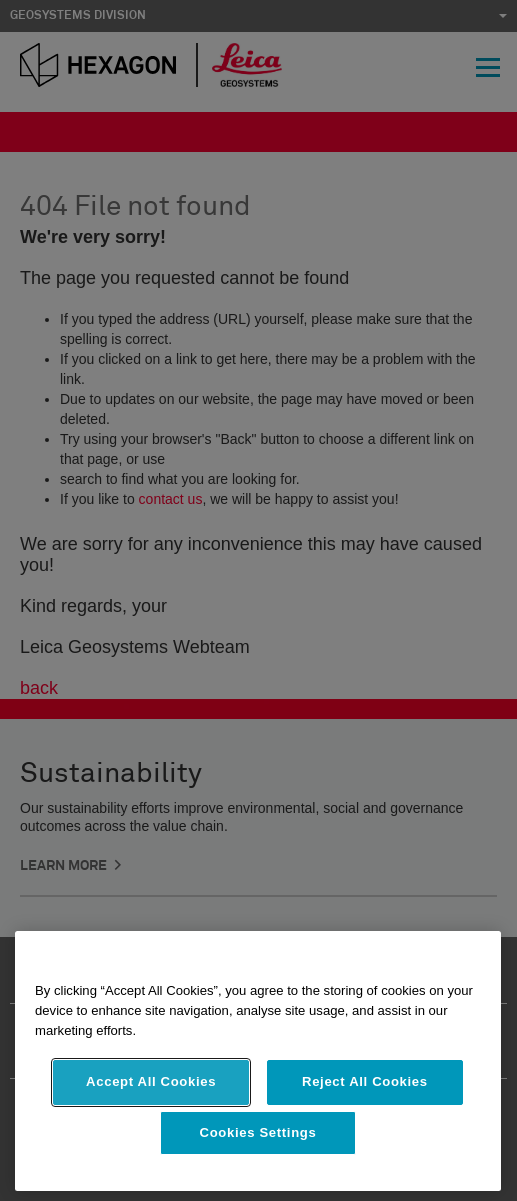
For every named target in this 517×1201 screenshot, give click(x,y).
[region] (258, 1061)
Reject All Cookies (365, 1081)
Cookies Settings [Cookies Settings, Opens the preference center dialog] (258, 1132)
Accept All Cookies (151, 1081)
